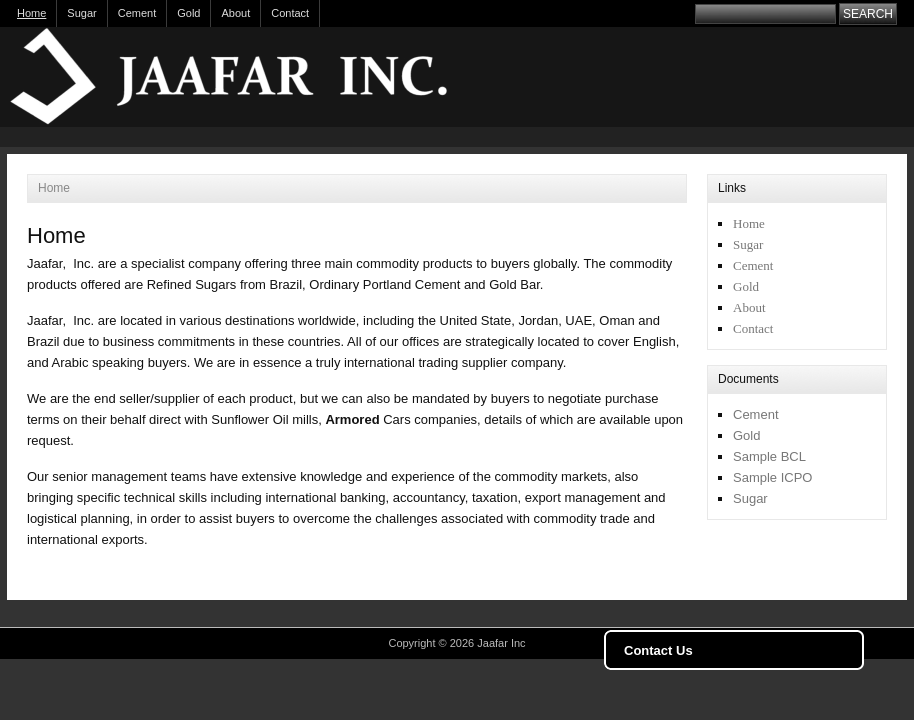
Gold (188, 13)
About (235, 13)
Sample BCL (769, 456)
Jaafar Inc (257, 77)
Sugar (81, 13)
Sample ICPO (772, 477)
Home (31, 13)
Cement (137, 13)
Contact (290, 13)
